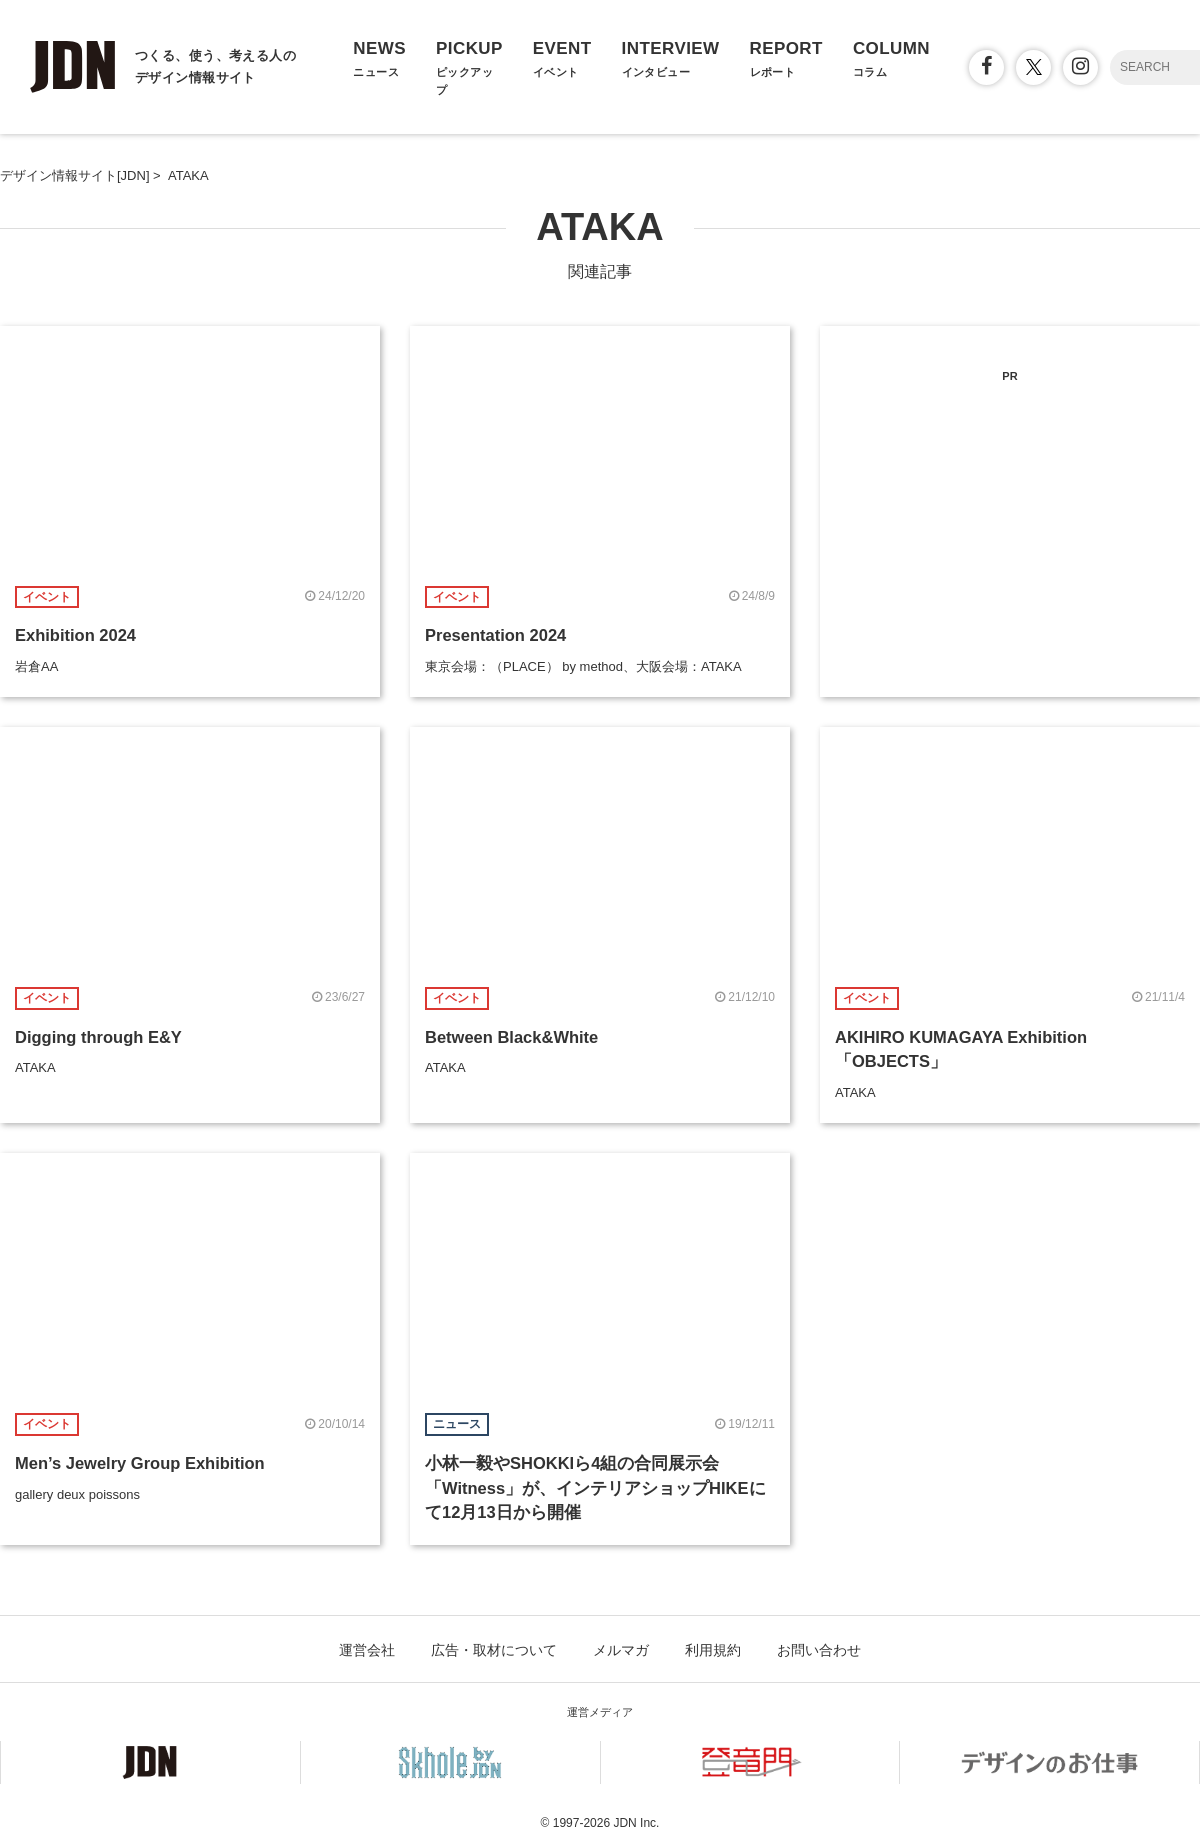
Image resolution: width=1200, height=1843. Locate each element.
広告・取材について (494, 1650)
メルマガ (621, 1650)
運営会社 (367, 1650)
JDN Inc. (636, 1823)
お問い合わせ (819, 1650)
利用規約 (713, 1650)
